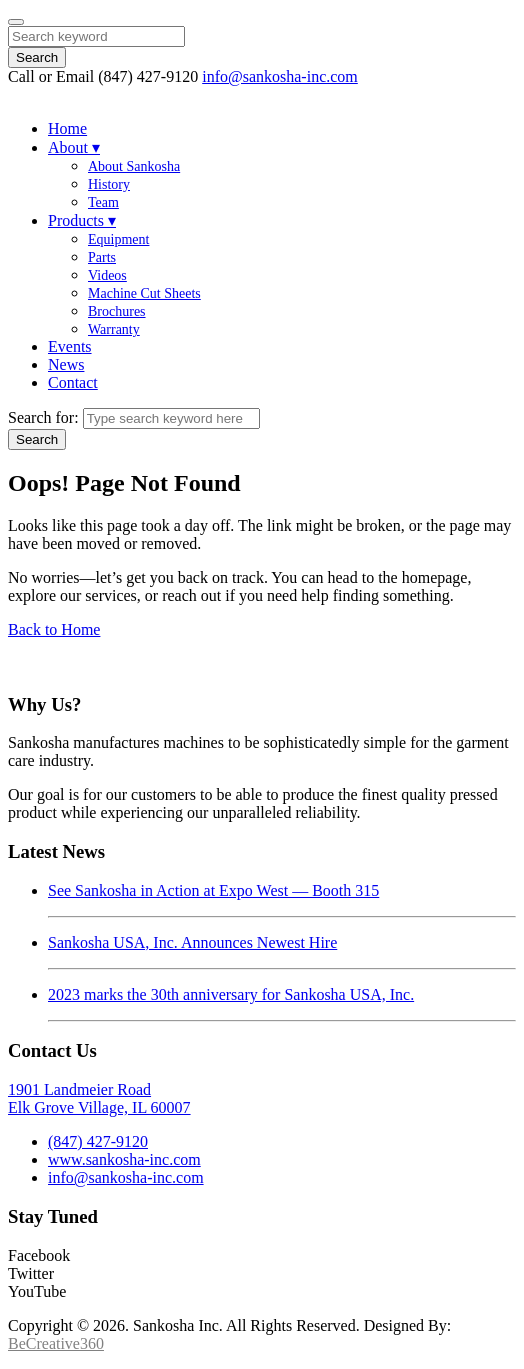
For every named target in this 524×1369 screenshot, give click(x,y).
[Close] (16, 22)
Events (70, 346)
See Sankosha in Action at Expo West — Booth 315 (213, 890)
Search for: (43, 417)
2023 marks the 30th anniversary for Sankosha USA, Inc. (231, 994)
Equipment (118, 239)
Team (103, 202)
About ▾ (74, 147)
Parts (102, 257)
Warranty (114, 329)
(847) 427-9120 (98, 1141)
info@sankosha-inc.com (280, 76)
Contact (73, 382)
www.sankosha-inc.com (124, 1159)
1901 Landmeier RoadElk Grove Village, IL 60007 (99, 1098)
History (109, 184)
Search (37, 57)
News (66, 364)
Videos (107, 275)
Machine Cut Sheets (144, 293)
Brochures (117, 311)
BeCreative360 (56, 1343)
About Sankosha (134, 166)
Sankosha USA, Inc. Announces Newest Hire (192, 942)
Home (67, 128)
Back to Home (54, 629)
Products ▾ (82, 220)
